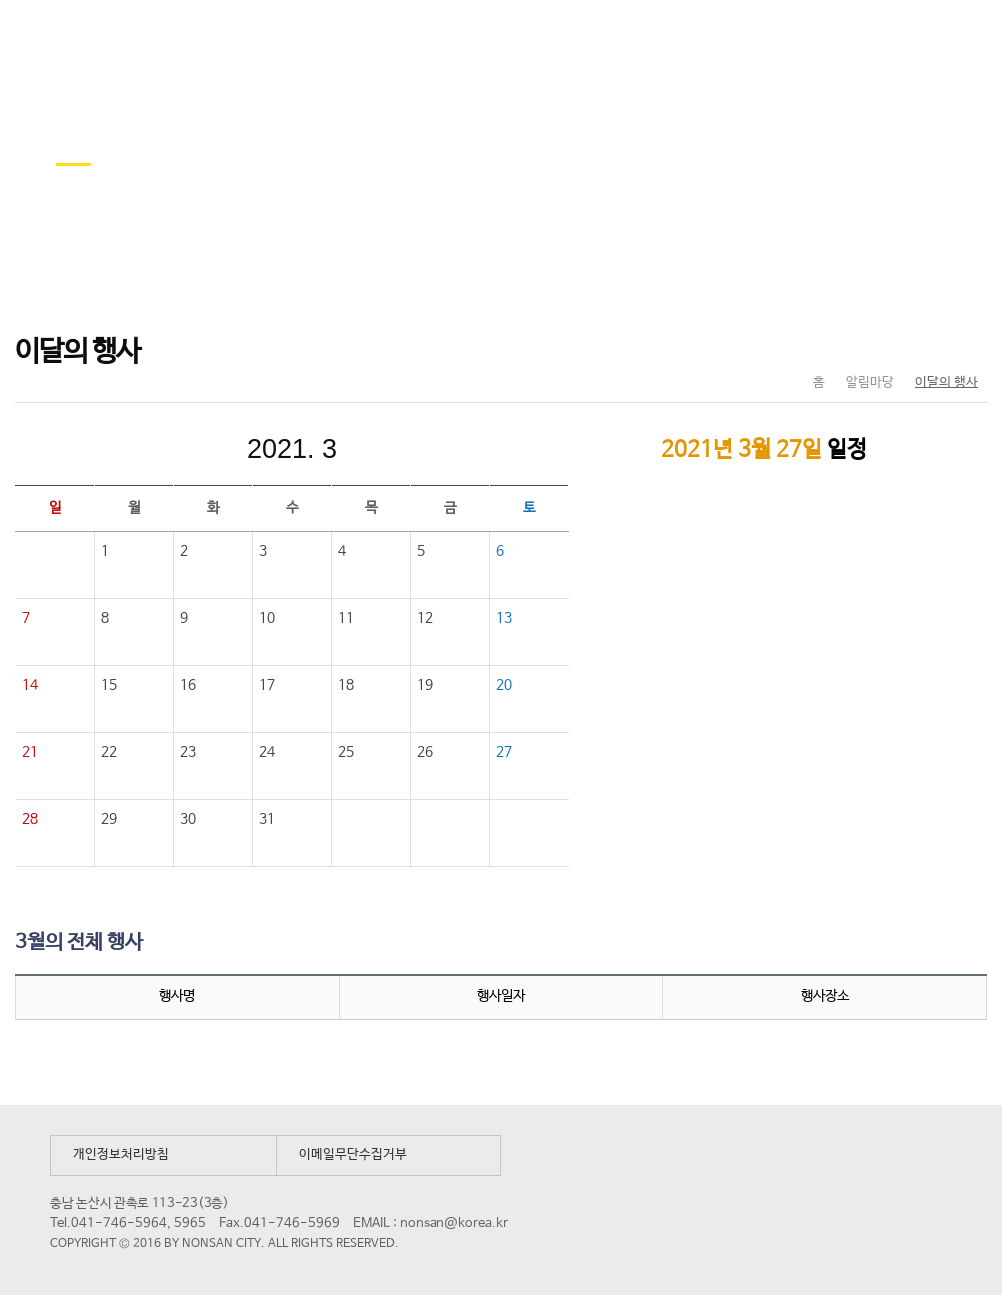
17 (267, 685)
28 (30, 819)
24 (267, 752)
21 (30, 752)
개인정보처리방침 (121, 1154)
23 (188, 752)
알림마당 (870, 382)
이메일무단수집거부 (353, 1154)
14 (30, 685)
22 (109, 752)
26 (425, 752)
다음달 (426, 449)
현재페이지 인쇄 (963, 341)
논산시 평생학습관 (161, 38)
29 (109, 819)
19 (425, 685)
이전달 (158, 449)
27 (504, 752)
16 (188, 685)
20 (504, 685)
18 (346, 685)
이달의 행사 (946, 382)
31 (267, 819)
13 (504, 618)
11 (346, 618)
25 (346, 752)
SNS (921, 341)
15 (109, 685)
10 (267, 618)
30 (188, 819)
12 (425, 618)
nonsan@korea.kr (454, 1223)
